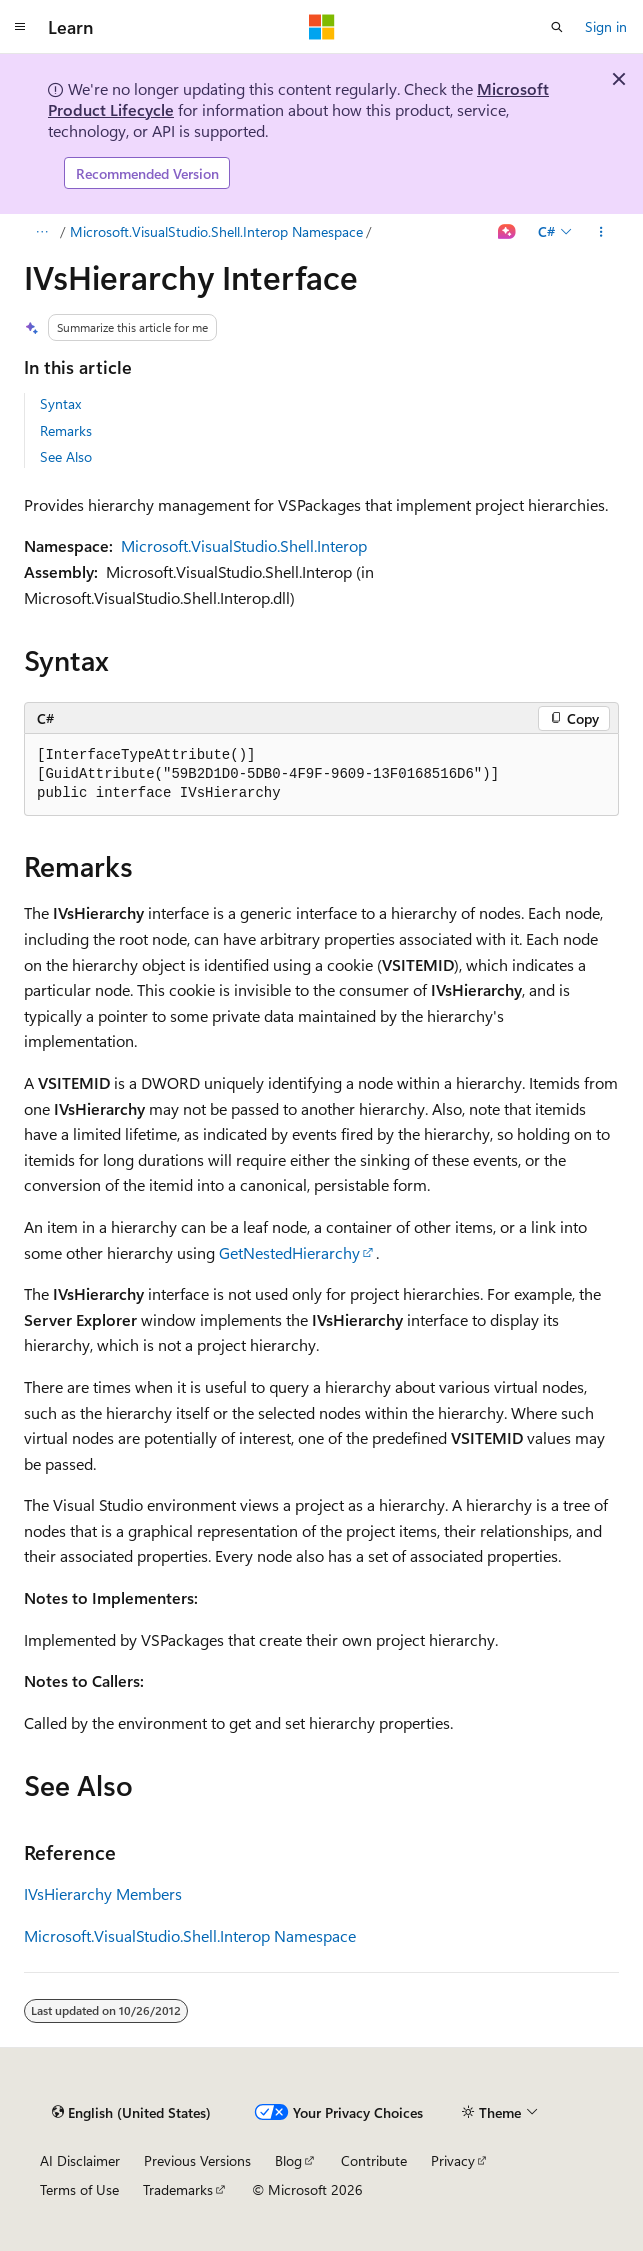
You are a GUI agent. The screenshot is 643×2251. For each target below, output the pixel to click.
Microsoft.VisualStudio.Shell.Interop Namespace (216, 231)
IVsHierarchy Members (103, 1893)
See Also (66, 456)
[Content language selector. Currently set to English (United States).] (131, 2112)
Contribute (374, 2160)
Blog (288, 2160)
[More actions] (601, 232)
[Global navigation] (20, 27)
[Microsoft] (322, 27)
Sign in (606, 26)
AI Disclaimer (80, 2160)
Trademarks (178, 2189)
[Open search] (557, 27)
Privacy (453, 2160)
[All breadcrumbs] (41, 232)
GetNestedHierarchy (289, 1252)
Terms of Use (79, 2189)
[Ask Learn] (507, 232)
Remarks (66, 430)
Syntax (60, 403)
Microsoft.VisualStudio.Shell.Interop (244, 545)
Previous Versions (197, 2160)
